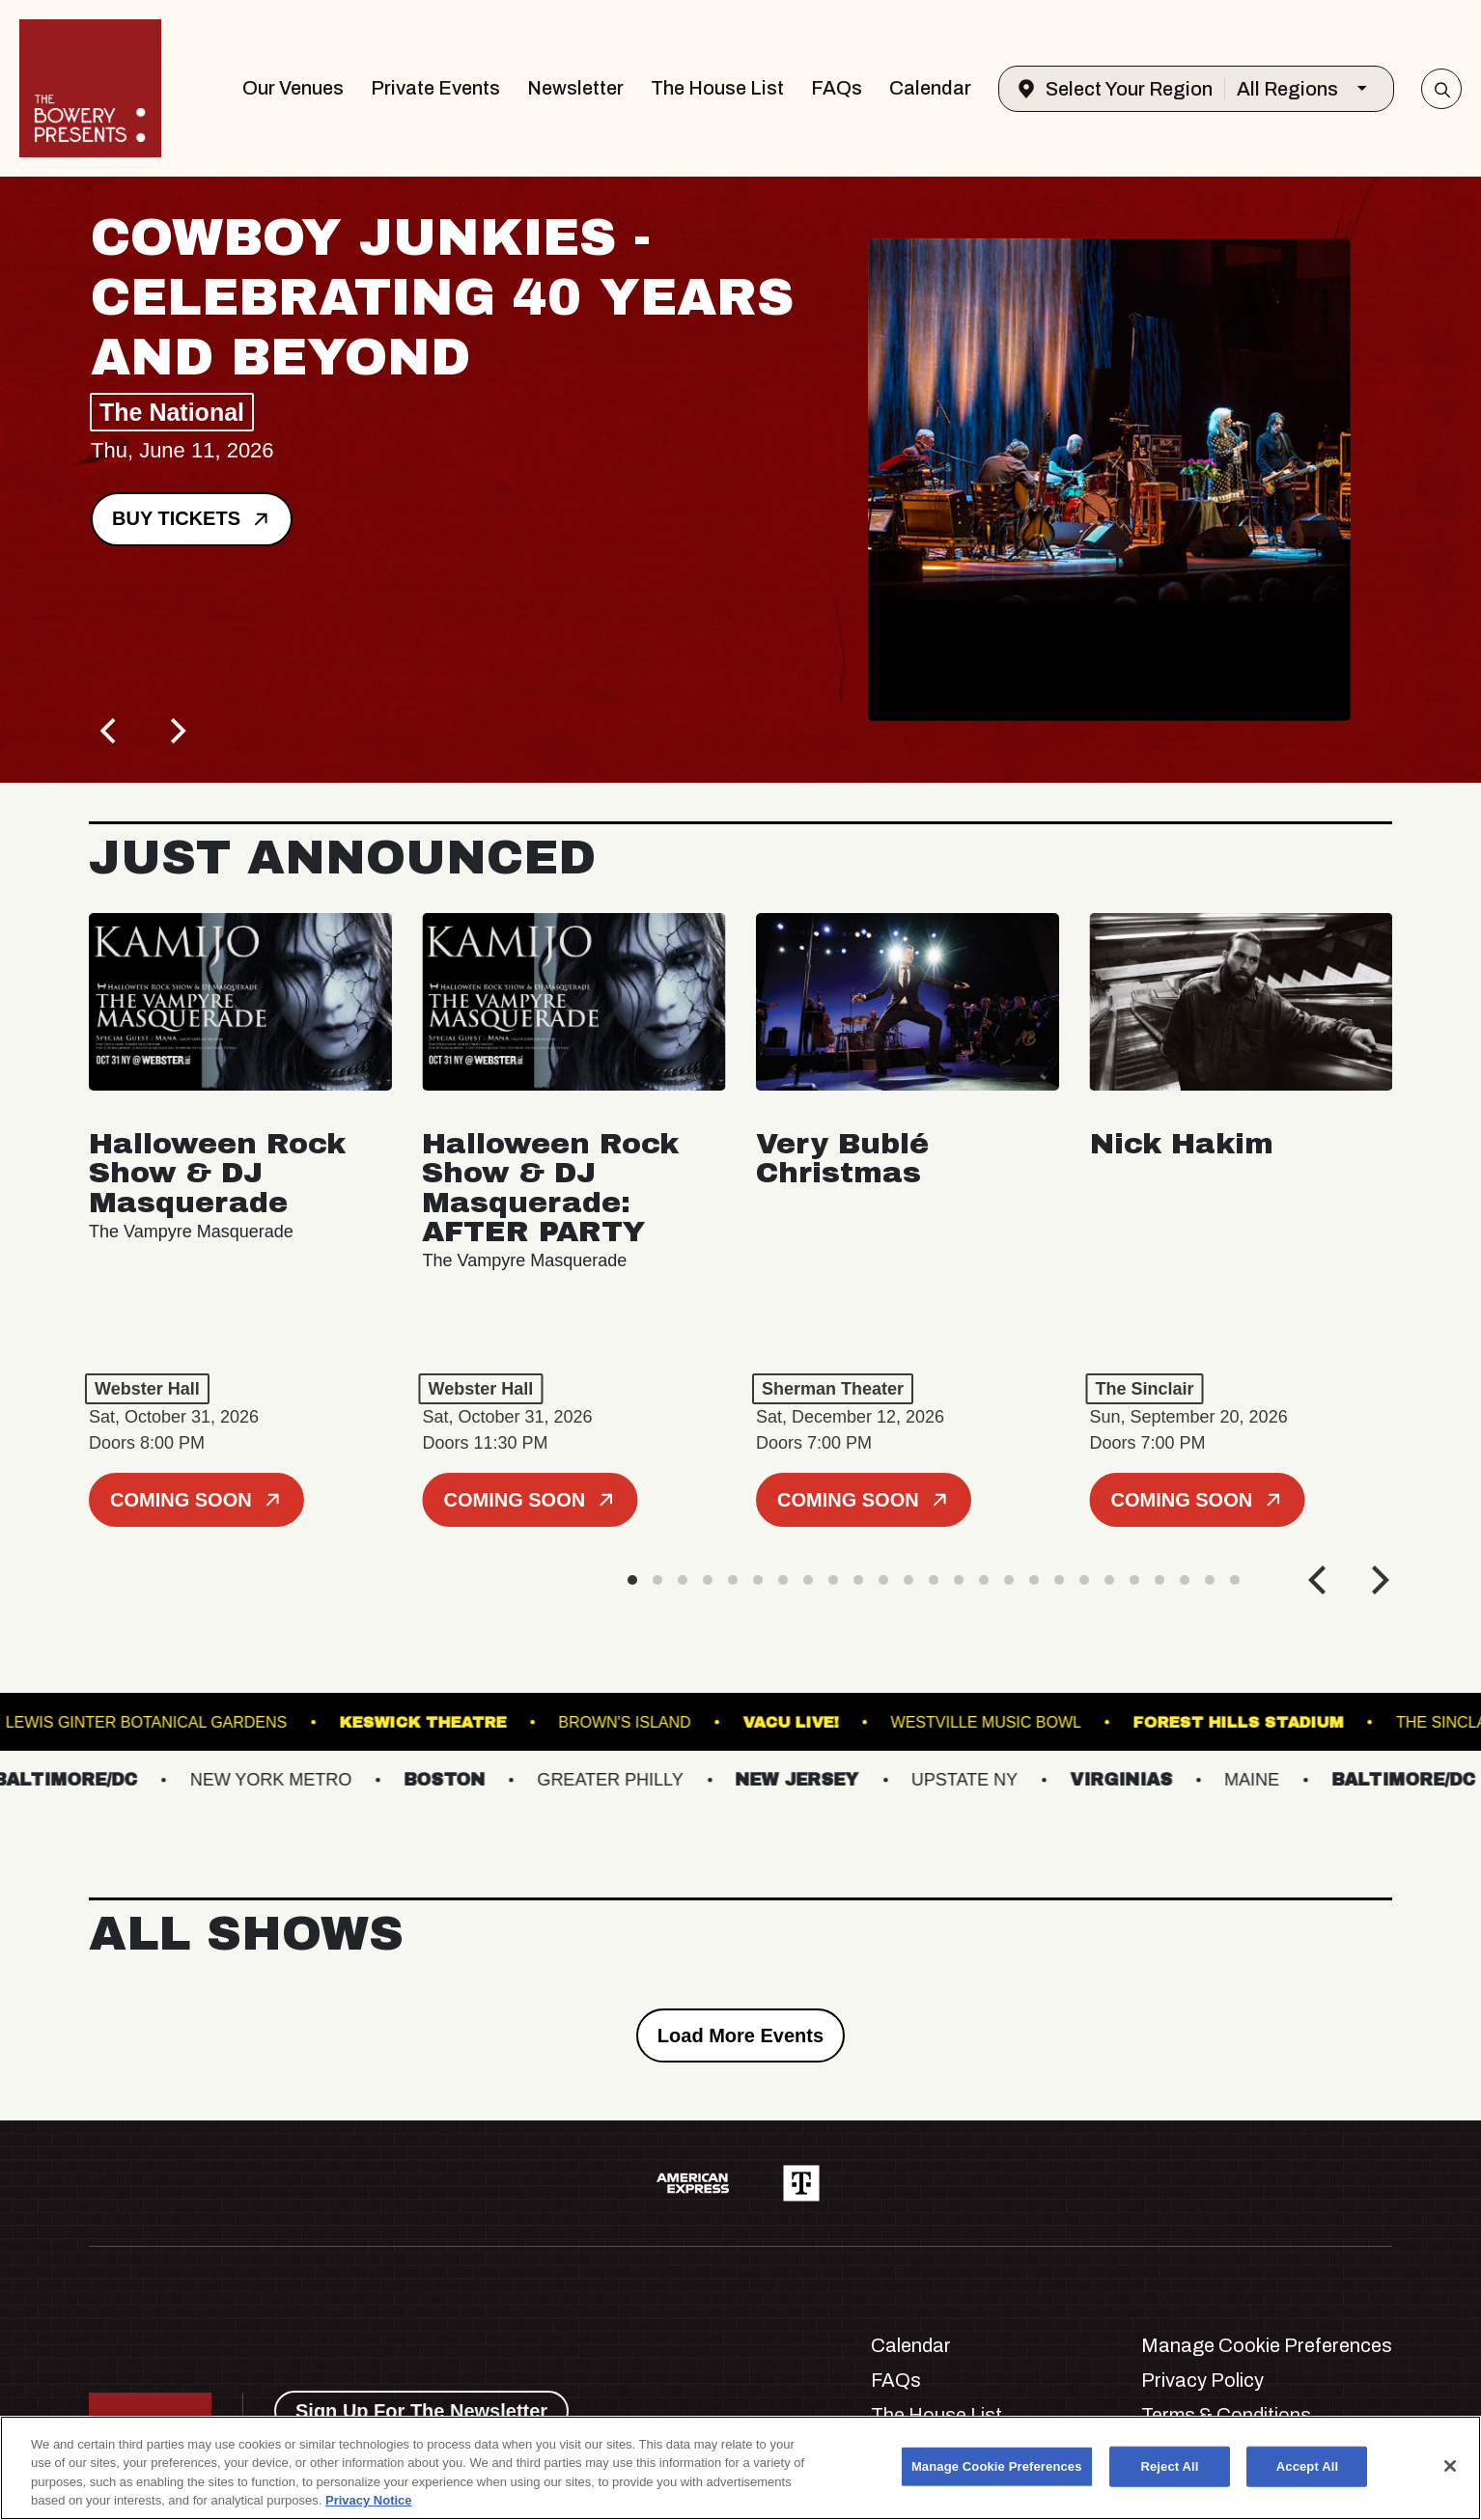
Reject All (1169, 2466)
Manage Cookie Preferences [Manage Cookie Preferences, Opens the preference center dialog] (996, 2466)
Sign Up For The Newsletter (421, 2411)
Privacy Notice (368, 2500)
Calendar (930, 87)
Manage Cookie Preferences (1266, 2345)
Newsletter (575, 87)
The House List (717, 87)
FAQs (836, 87)
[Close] (1450, 2466)
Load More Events (740, 2035)
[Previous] (110, 730)
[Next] (175, 730)
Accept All (1307, 2466)
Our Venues (293, 87)
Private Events (435, 87)
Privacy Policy (1202, 2380)
